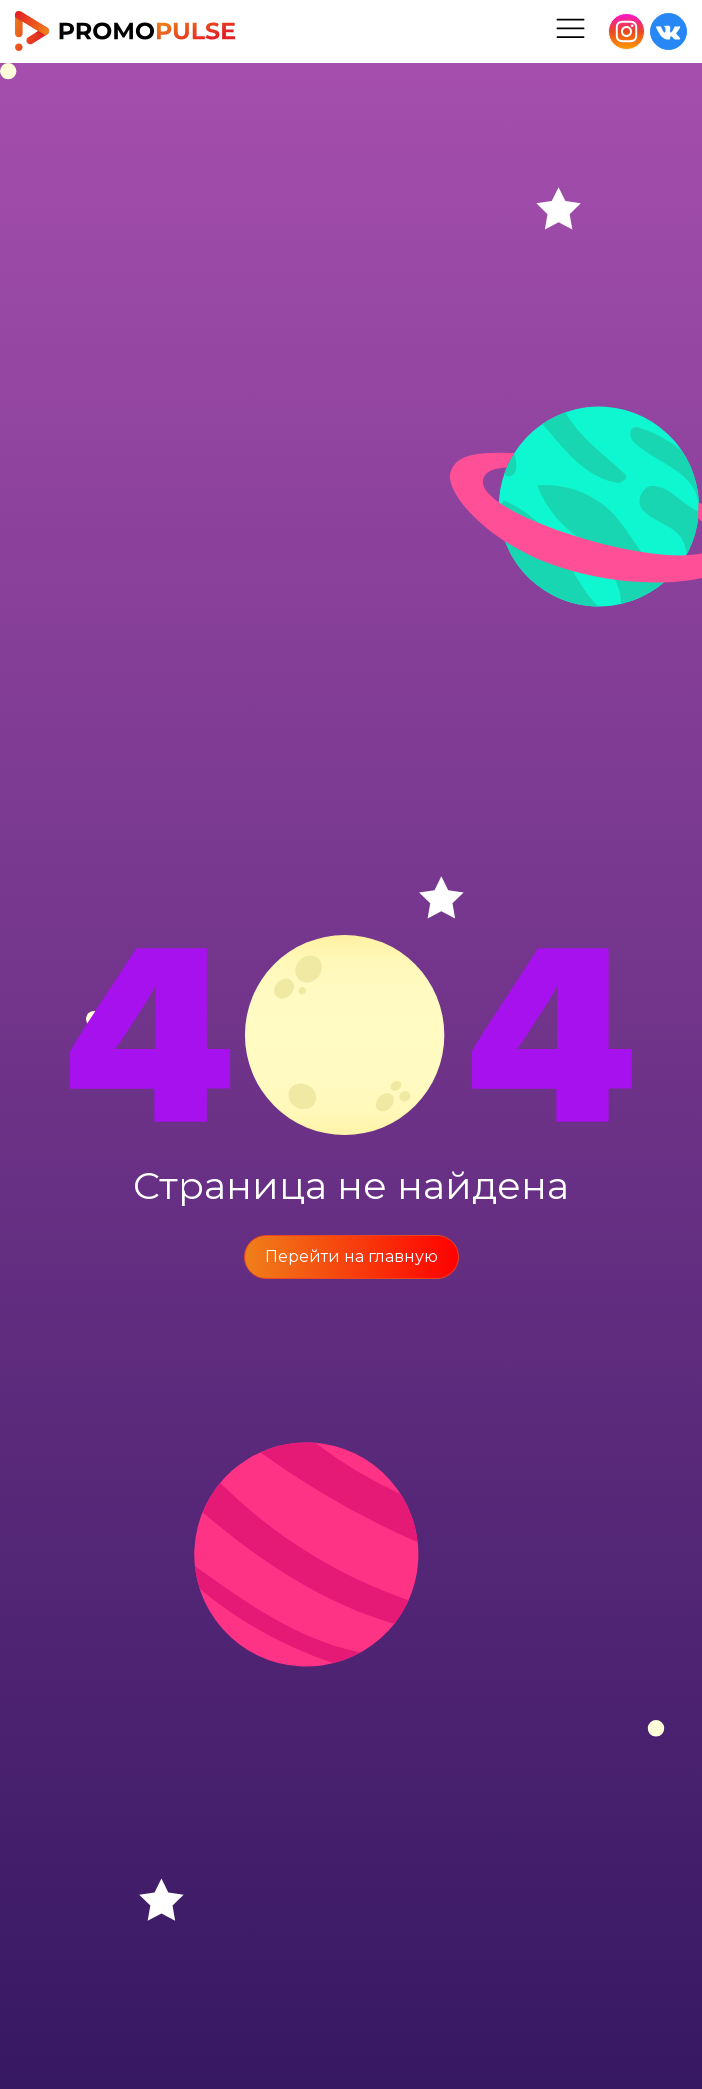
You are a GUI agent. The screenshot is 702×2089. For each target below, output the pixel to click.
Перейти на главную (351, 1256)
